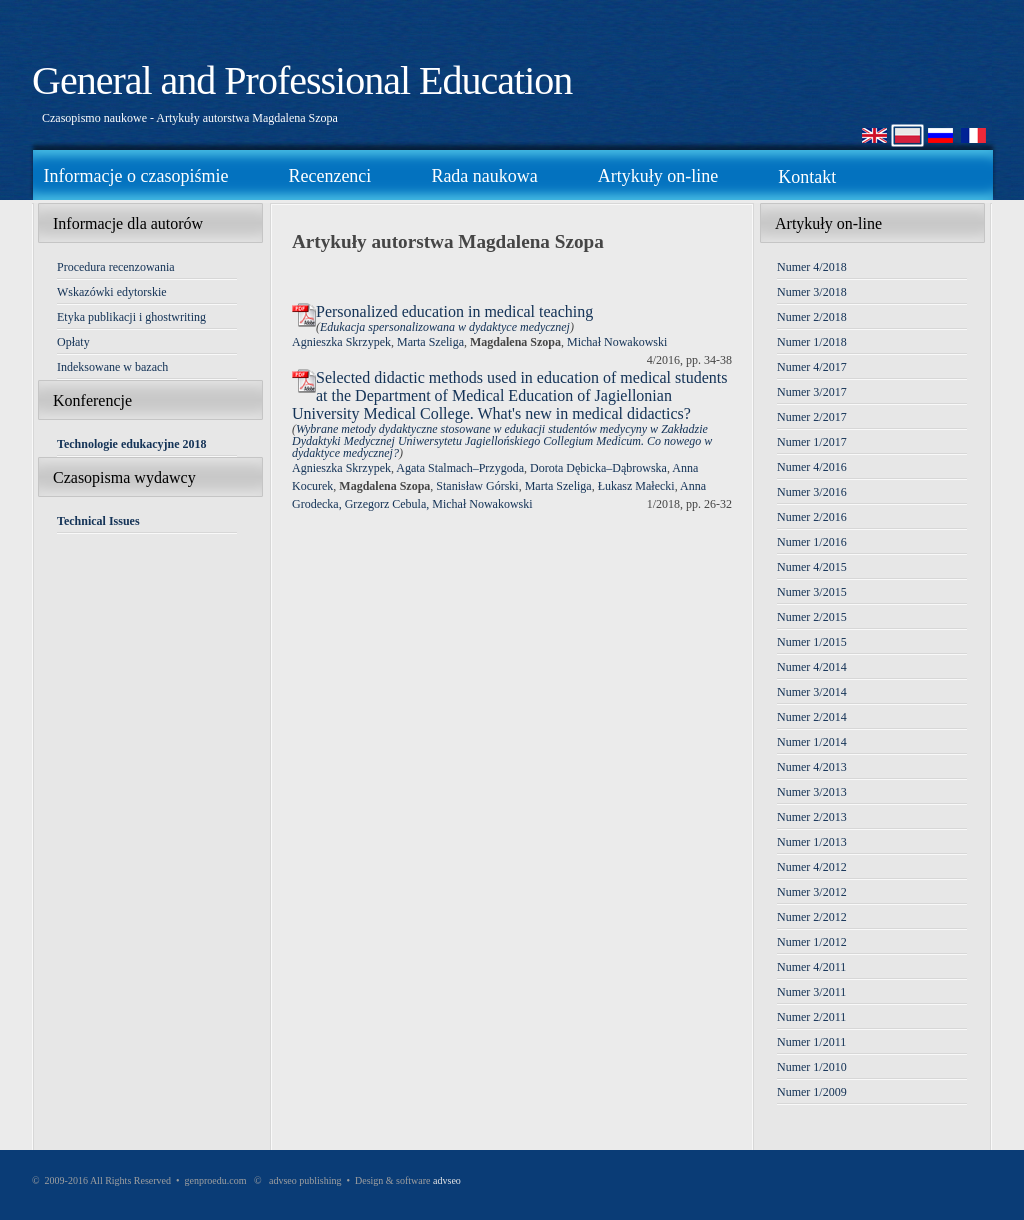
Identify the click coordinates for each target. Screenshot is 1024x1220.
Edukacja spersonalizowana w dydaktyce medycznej (445, 327)
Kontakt (807, 177)
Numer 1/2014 (812, 742)
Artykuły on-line (658, 176)
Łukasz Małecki (636, 486)
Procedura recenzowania (116, 267)
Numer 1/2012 (812, 942)
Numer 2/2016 (812, 517)
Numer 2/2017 (812, 417)
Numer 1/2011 (811, 1042)
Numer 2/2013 (812, 817)
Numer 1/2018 (812, 342)
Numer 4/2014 (812, 667)
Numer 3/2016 (812, 492)
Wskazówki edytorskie (112, 292)
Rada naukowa (484, 176)
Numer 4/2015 (812, 567)
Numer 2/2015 (812, 617)
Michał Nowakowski (617, 342)
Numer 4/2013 (812, 767)
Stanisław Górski (477, 486)
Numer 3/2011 (811, 992)
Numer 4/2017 (812, 367)
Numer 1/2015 (812, 642)
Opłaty (73, 342)
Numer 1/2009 (812, 1092)
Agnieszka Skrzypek (341, 342)
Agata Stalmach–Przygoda (460, 468)
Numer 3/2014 (812, 692)
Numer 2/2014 (812, 717)
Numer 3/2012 (812, 892)
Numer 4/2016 (812, 467)
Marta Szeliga (430, 342)
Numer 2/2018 (812, 317)
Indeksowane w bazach (112, 367)
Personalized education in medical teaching (454, 311)
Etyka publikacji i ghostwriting (131, 317)
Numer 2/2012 (812, 917)
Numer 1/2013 (812, 842)
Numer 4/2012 (812, 867)
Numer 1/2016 (812, 542)
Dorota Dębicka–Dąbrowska (598, 468)
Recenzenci (329, 176)
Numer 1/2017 (812, 442)
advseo (447, 1180)
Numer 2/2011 (811, 1017)
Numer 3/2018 (812, 292)
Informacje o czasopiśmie (136, 176)
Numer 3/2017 (812, 392)
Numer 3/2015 (812, 592)
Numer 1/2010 (812, 1067)
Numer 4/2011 (811, 967)
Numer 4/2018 (812, 267)
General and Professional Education (302, 80)
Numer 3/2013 (812, 792)
